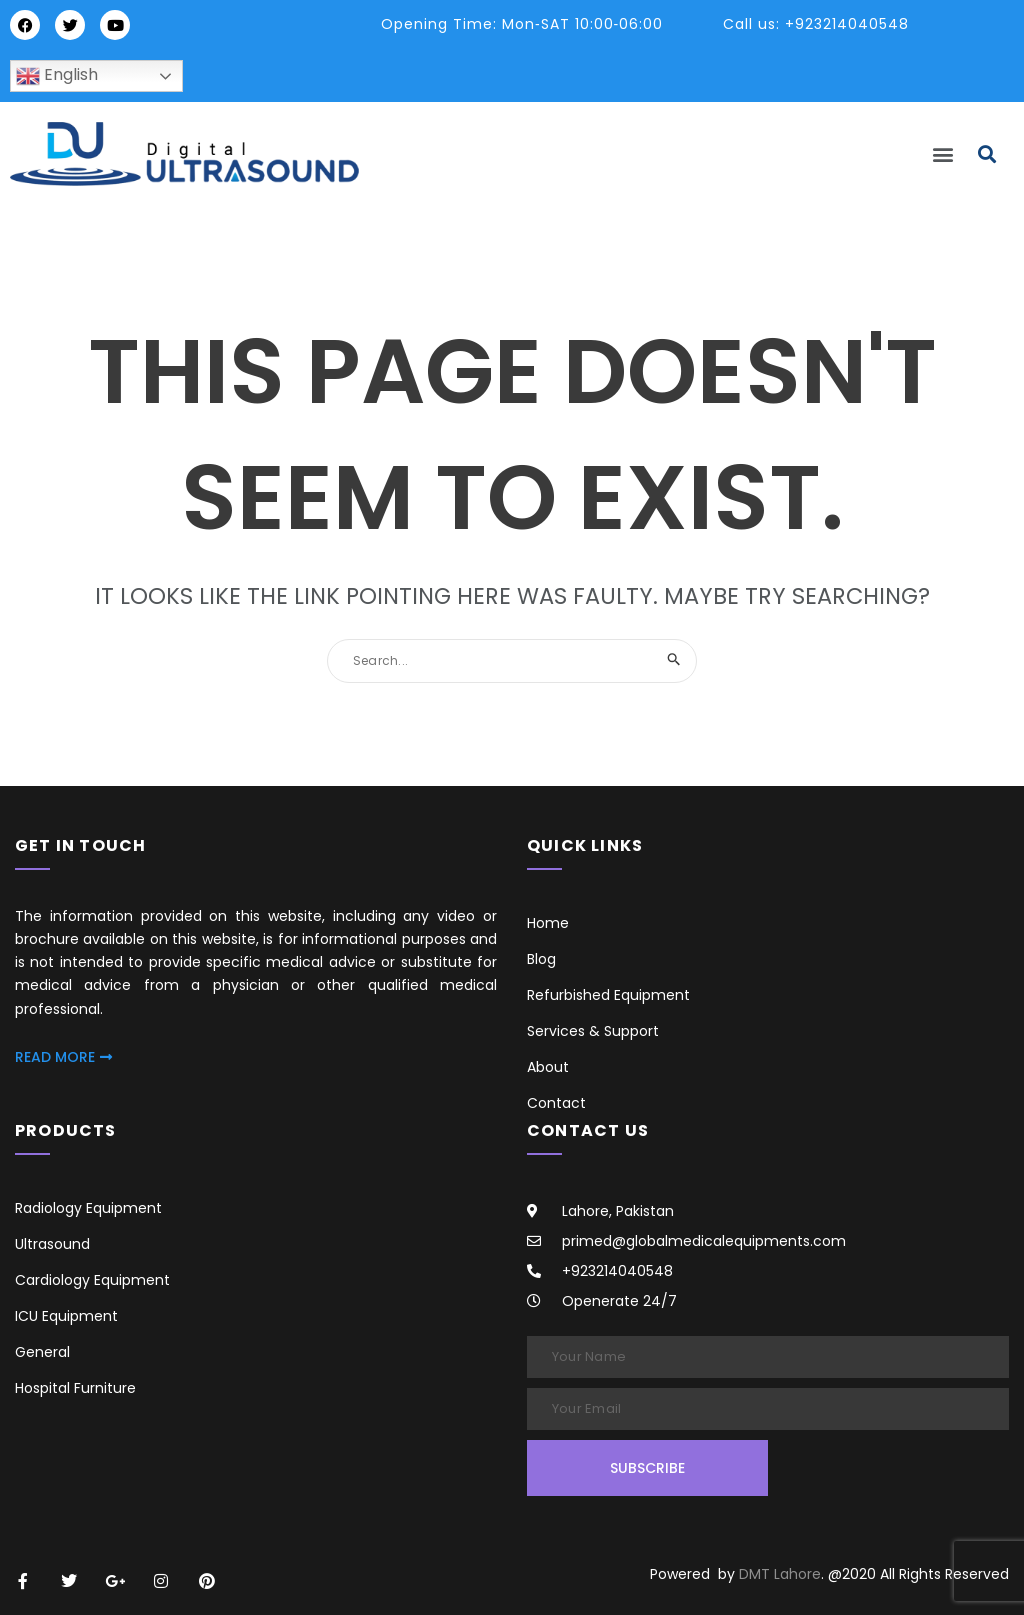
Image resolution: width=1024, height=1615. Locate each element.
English (57, 75)
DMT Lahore (780, 1574)
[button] (943, 154)
